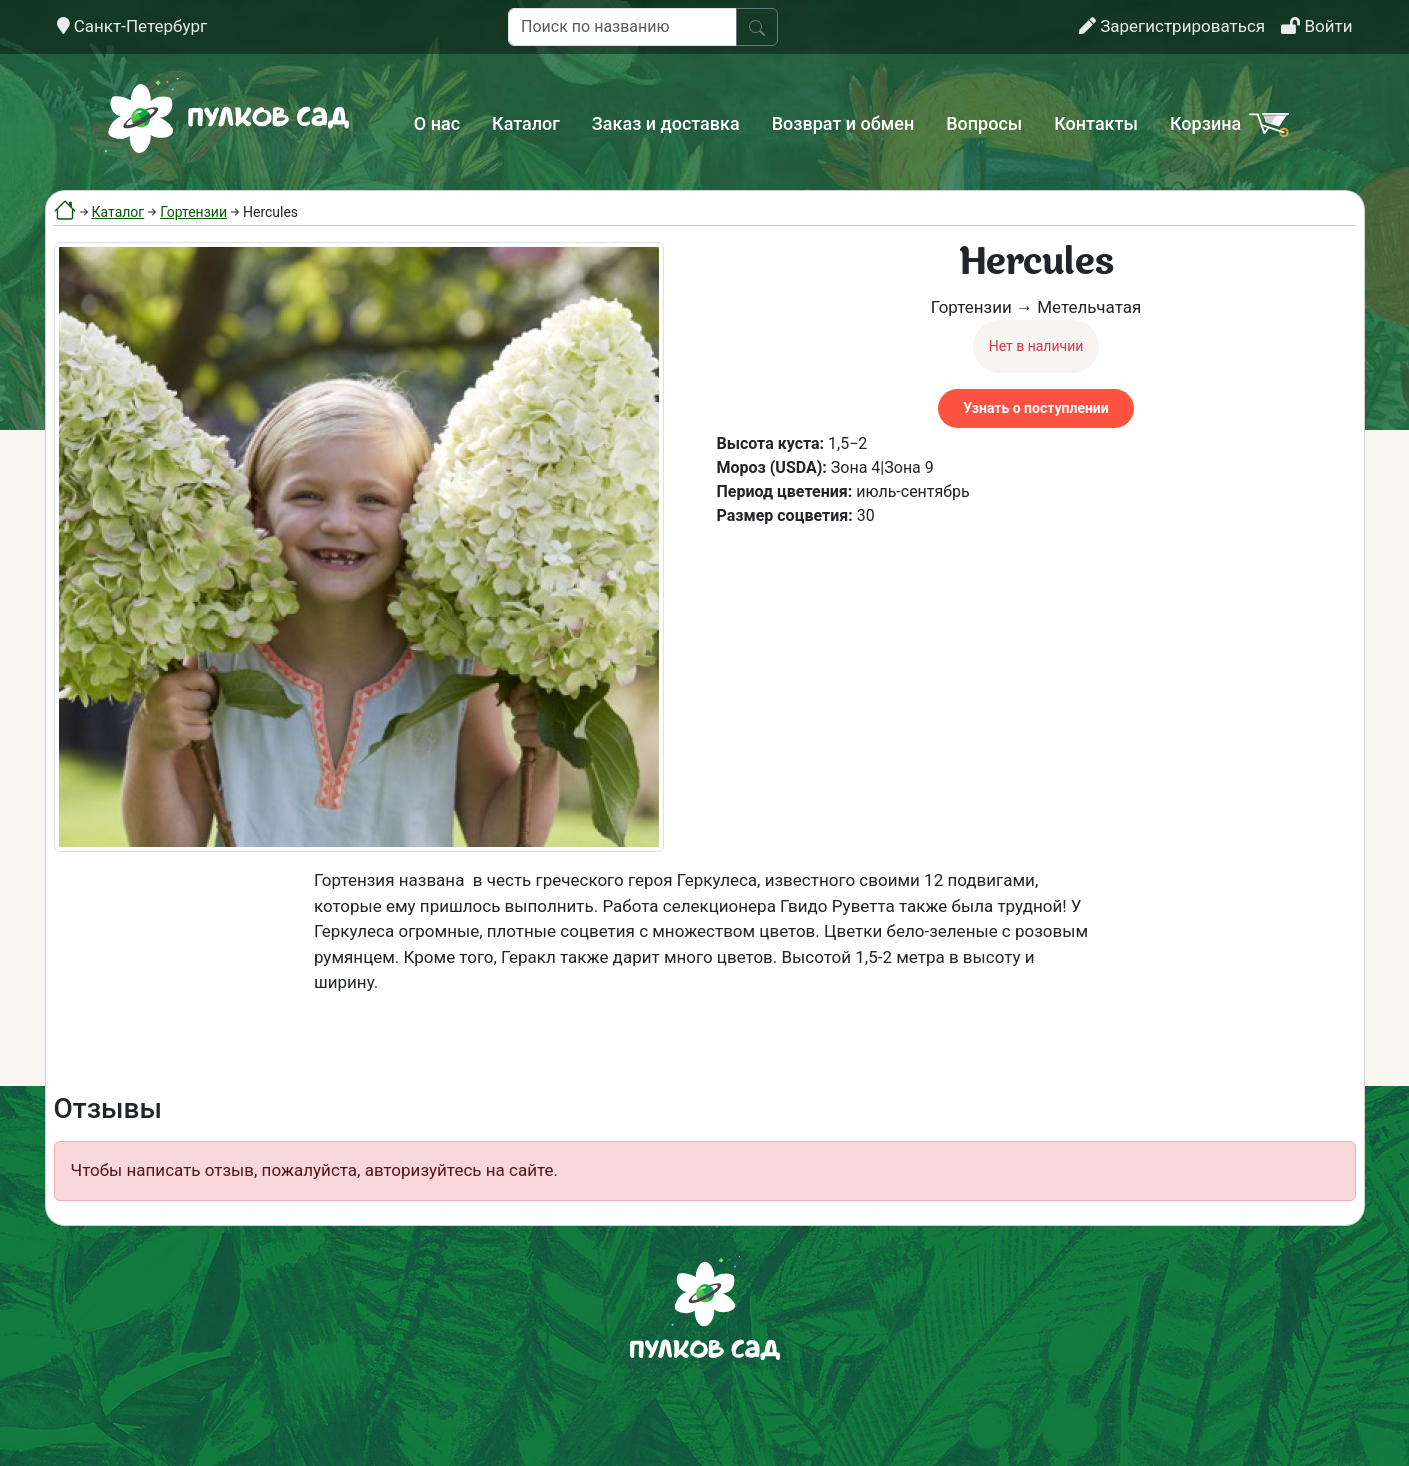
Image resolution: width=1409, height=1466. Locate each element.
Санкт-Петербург (132, 26)
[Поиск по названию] (622, 27)
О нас (437, 123)
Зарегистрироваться (1172, 26)
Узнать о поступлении (1035, 408)
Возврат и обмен (843, 123)
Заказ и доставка (666, 123)
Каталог (526, 123)
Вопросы (984, 123)
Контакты (1096, 123)
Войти (1316, 26)
